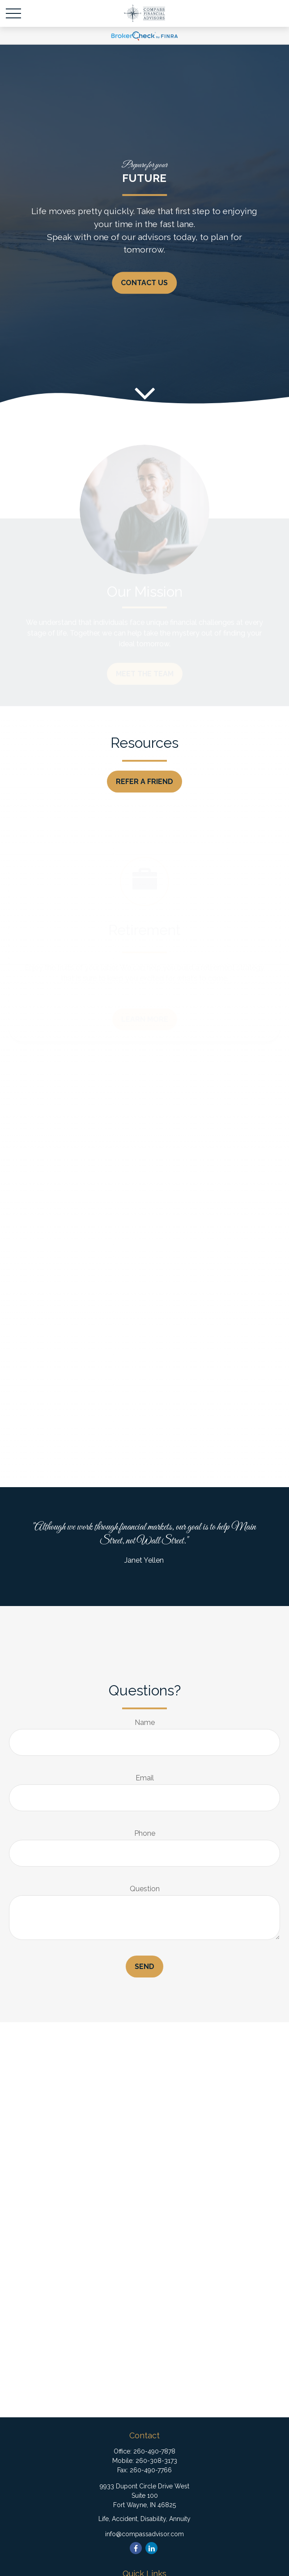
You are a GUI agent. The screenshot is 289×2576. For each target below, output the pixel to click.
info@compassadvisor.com (144, 2534)
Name (145, 1722)
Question (145, 1889)
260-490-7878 (154, 2451)
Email (145, 1778)
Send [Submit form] (144, 1966)
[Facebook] (136, 2548)
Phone (144, 1833)
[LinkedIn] (151, 2548)
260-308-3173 (156, 2460)
